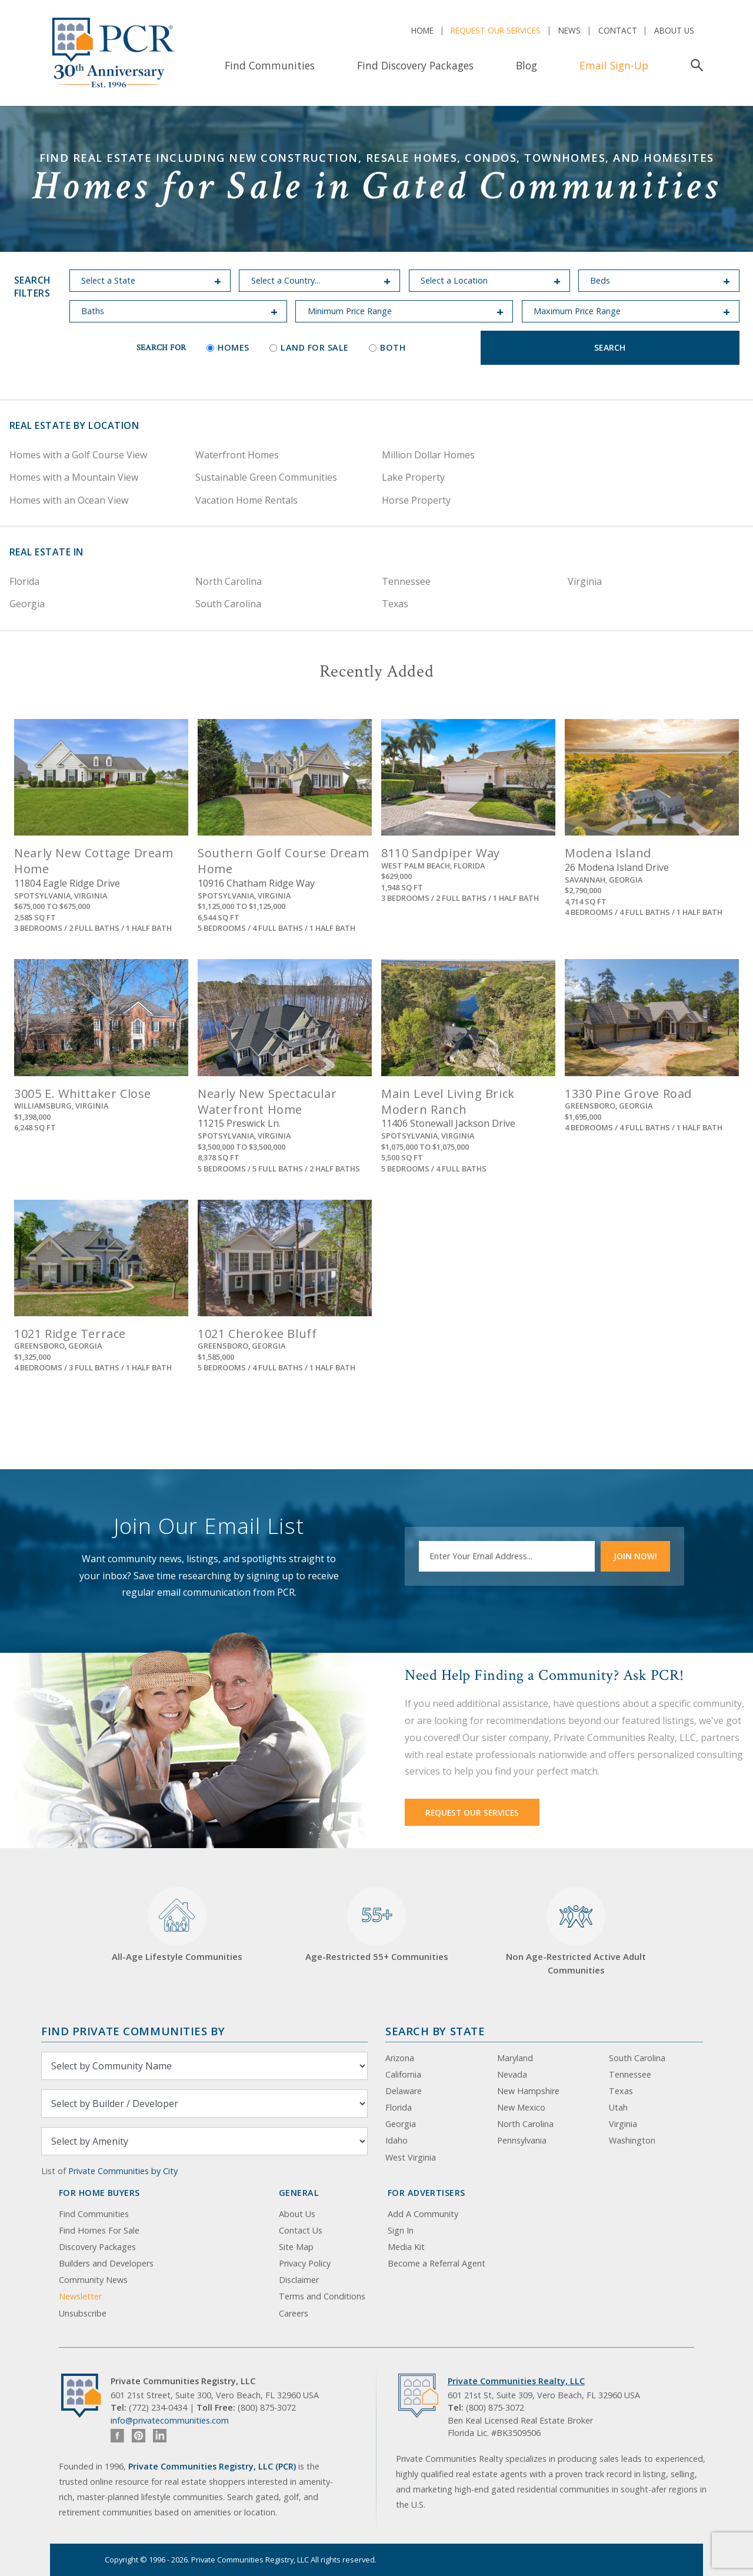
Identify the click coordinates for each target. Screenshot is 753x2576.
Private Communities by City (123, 2170)
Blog (526, 65)
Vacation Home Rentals (246, 500)
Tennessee (406, 581)
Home (422, 30)
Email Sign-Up (613, 65)
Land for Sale (309, 347)
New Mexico (521, 2107)
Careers (293, 2313)
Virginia (585, 581)
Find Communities (270, 65)
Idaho (396, 2140)
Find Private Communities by (133, 2030)
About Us (674, 30)
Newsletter (80, 2296)
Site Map (296, 2246)
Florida (24, 581)
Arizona (399, 2058)
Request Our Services (496, 30)
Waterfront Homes (237, 454)
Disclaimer (299, 2279)
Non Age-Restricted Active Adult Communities (576, 1931)
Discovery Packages (97, 2246)
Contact (617, 30)
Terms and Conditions (322, 2296)
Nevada (512, 2074)
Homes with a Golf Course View (78, 454)
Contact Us (300, 2230)
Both (387, 347)
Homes (227, 347)
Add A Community (423, 2213)
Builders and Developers (106, 2263)
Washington (632, 2140)
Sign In (401, 2230)
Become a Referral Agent (436, 2263)
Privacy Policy (305, 2263)
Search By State (435, 2030)
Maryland (515, 2058)
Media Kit (406, 2246)
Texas (395, 603)
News (569, 30)
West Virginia (410, 2157)
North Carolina (228, 581)
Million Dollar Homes (428, 454)
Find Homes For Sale (99, 2230)
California (403, 2074)
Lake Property (413, 477)
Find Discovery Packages (415, 65)
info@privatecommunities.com (170, 2420)
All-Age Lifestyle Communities (177, 1925)
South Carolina (228, 603)
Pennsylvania (522, 2140)
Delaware (403, 2090)
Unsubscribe (82, 2313)
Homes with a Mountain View (73, 477)
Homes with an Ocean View (68, 500)
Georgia (27, 603)
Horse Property (416, 500)
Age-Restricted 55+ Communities (376, 1925)
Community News (93, 2279)
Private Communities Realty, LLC (516, 2381)
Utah (618, 2107)
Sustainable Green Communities (266, 477)
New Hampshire (528, 2090)
